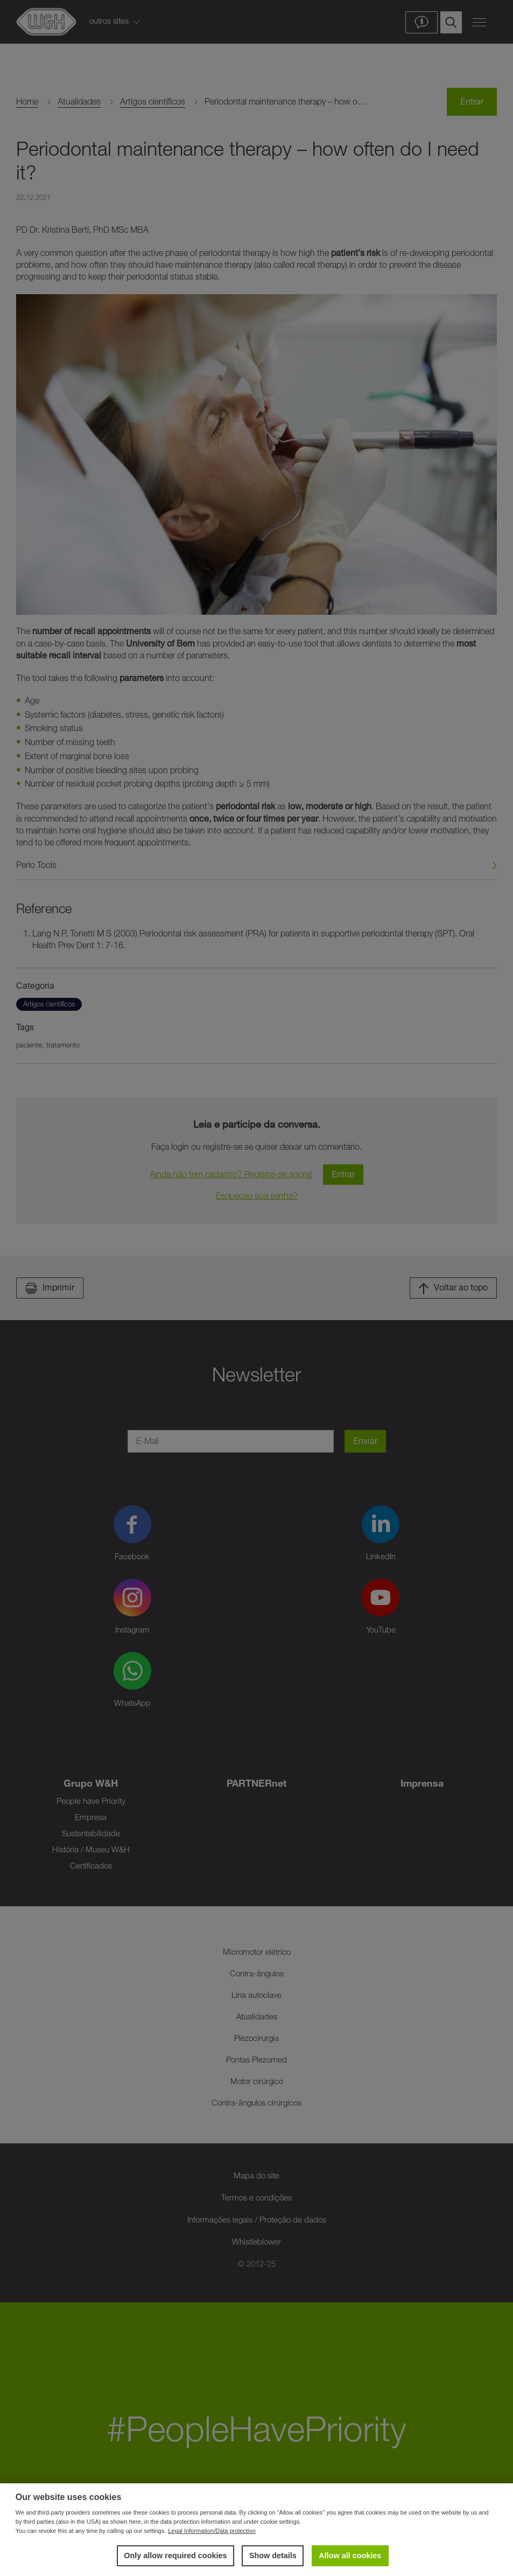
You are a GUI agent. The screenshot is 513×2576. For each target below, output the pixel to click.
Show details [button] (273, 2555)
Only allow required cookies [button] (175, 2555)
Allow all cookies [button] (350, 2555)
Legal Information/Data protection (212, 2531)
